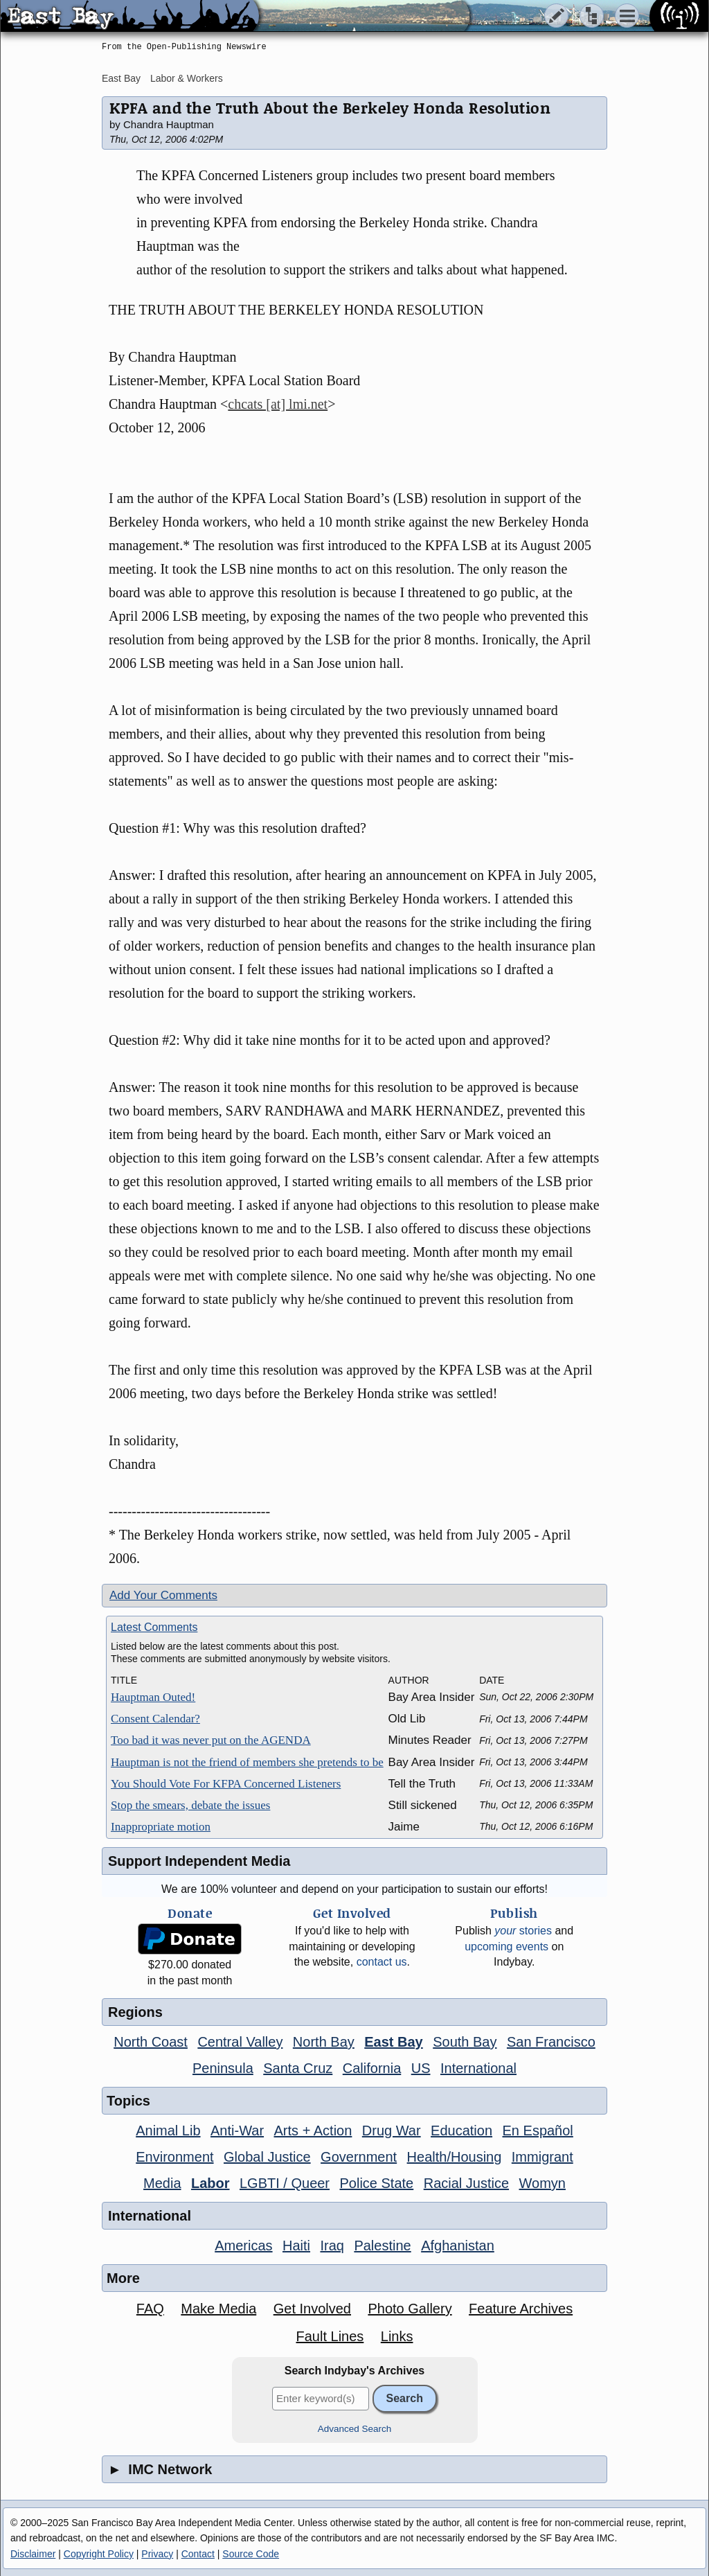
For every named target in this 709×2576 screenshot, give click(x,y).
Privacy (157, 2553)
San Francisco (551, 2041)
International (478, 2068)
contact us (382, 1962)
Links (397, 2336)
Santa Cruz (297, 2068)
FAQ (150, 2308)
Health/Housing (454, 2156)
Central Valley (239, 2041)
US (421, 2068)
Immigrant (542, 2156)
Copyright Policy (99, 2553)
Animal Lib (168, 2130)
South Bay (464, 2041)
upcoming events (506, 1946)
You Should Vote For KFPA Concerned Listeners (226, 1783)
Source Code (250, 2553)
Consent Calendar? (155, 1718)
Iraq (331, 2245)
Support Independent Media (199, 1861)
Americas (243, 2245)
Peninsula (222, 2068)
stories (523, 1931)
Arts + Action (313, 2130)
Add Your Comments (163, 1595)
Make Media (218, 2308)
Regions (135, 2012)
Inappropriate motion (160, 1826)
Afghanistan (457, 2245)
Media (162, 2183)
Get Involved (312, 2308)
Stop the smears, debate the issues (190, 1805)
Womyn (542, 2183)
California (372, 2068)
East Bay (121, 78)
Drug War (391, 2130)
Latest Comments (154, 1627)
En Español (538, 2130)
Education (461, 2130)
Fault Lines (330, 2336)
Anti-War (237, 2130)
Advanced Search (355, 2429)
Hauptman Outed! (153, 1697)
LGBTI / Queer (285, 2183)
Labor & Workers (186, 78)
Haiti (296, 2245)
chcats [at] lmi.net (277, 404)
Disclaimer (32, 2553)
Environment (174, 2156)
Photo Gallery (409, 2308)
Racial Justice (466, 2183)
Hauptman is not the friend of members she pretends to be (247, 1762)
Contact (198, 2553)
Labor (210, 2183)
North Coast (151, 2041)
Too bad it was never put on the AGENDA (211, 1740)
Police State (377, 2183)
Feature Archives (521, 2308)
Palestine (382, 2245)
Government (359, 2156)
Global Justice (267, 2156)
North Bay (323, 2041)
